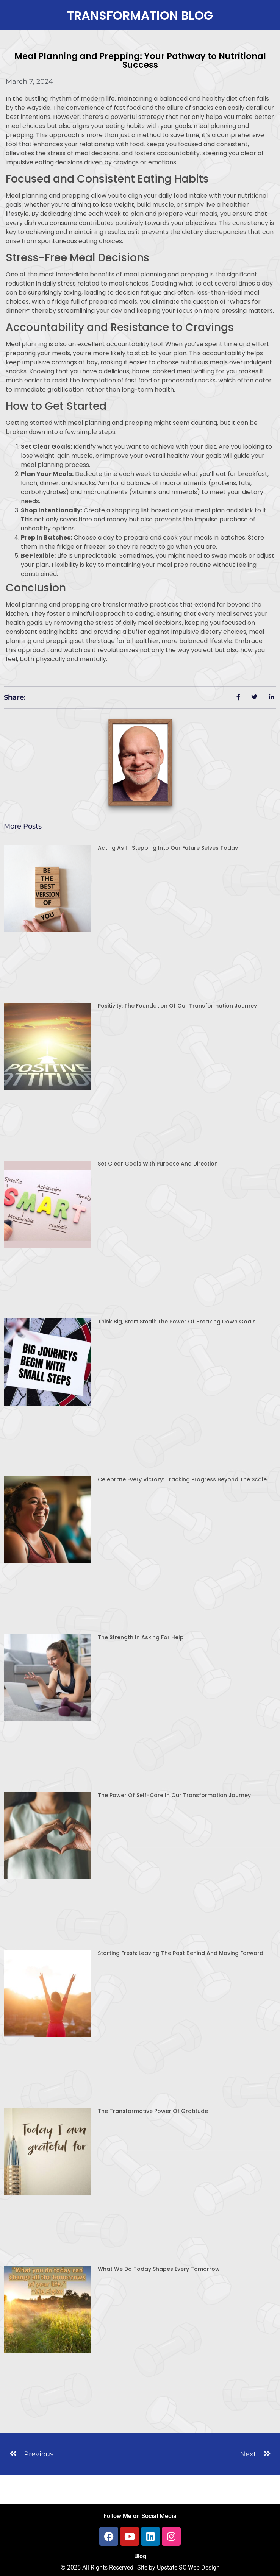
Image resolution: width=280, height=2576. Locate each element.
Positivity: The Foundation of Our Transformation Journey (177, 1005)
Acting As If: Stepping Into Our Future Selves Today (168, 848)
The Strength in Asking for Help (141, 1637)
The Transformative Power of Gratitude (153, 2111)
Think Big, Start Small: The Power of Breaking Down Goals (177, 1321)
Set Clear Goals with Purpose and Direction (158, 1163)
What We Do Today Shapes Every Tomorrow (159, 2269)
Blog (140, 2556)
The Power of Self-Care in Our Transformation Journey (174, 1795)
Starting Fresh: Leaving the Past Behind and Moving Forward (180, 1953)
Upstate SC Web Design (188, 2567)
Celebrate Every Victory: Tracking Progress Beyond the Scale (182, 1479)
